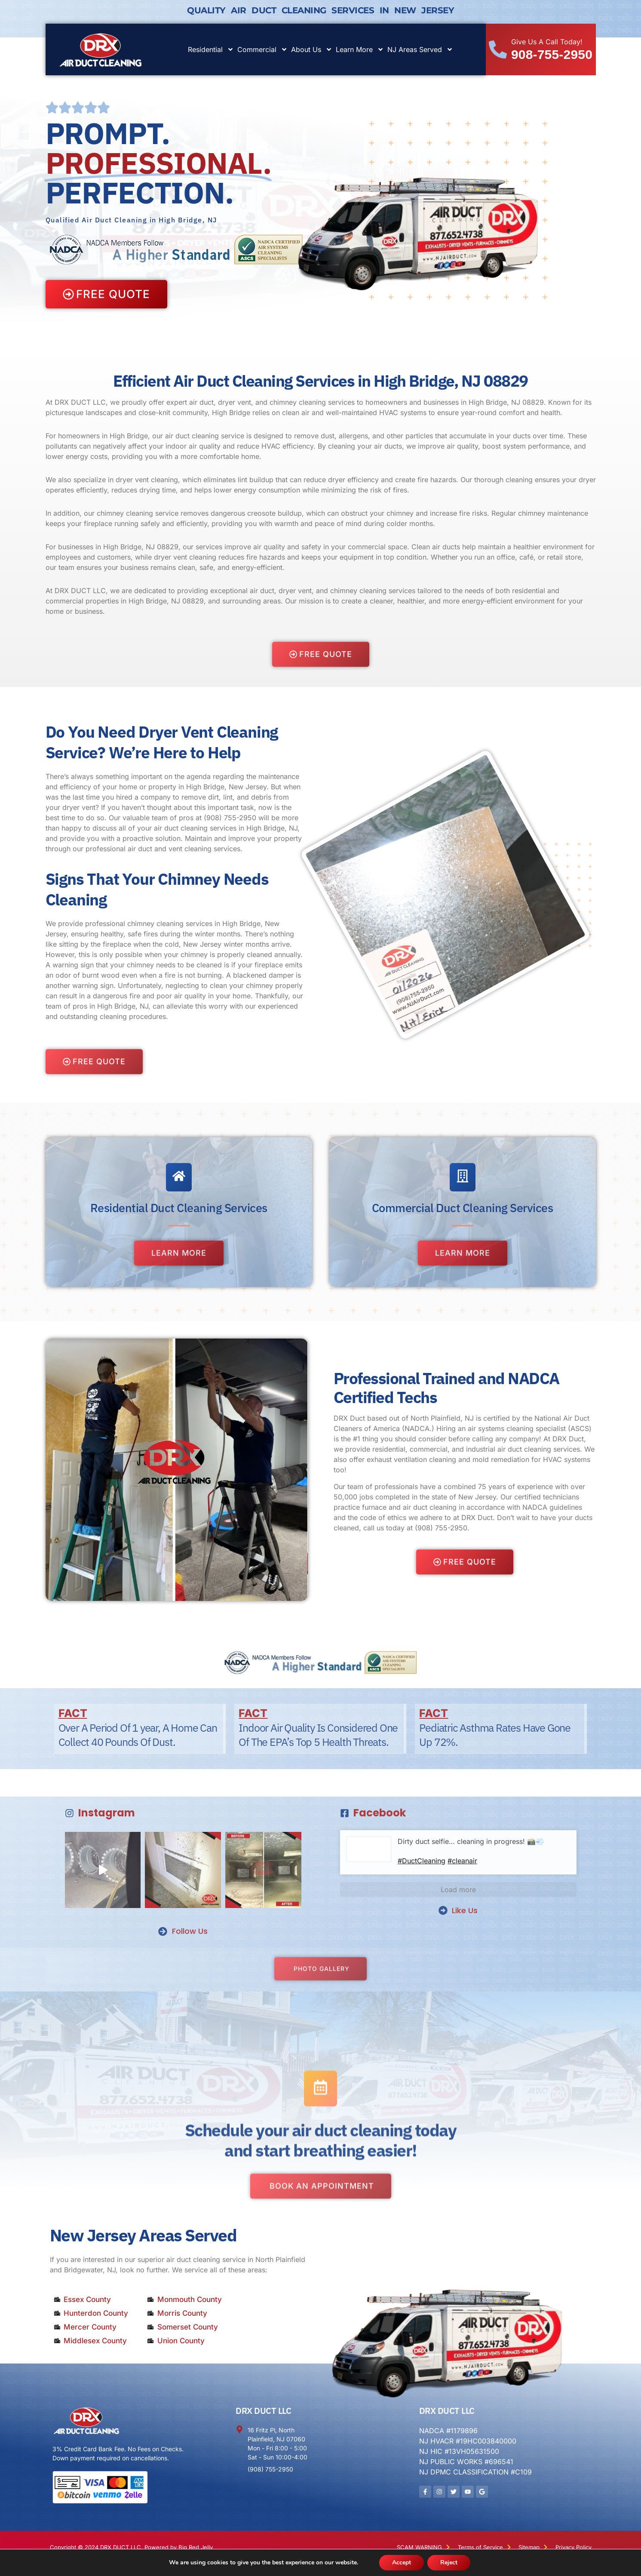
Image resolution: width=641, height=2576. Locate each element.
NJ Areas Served (420, 49)
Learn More (360, 49)
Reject (448, 2562)
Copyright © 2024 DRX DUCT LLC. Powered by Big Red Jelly (131, 2547)
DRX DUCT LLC (263, 2410)
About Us (311, 49)
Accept (401, 2562)
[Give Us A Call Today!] (498, 49)
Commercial (262, 49)
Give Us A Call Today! (547, 41)
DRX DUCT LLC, (81, 590)
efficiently (191, 523)
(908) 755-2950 (230, 817)
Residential (211, 49)
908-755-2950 (551, 54)
